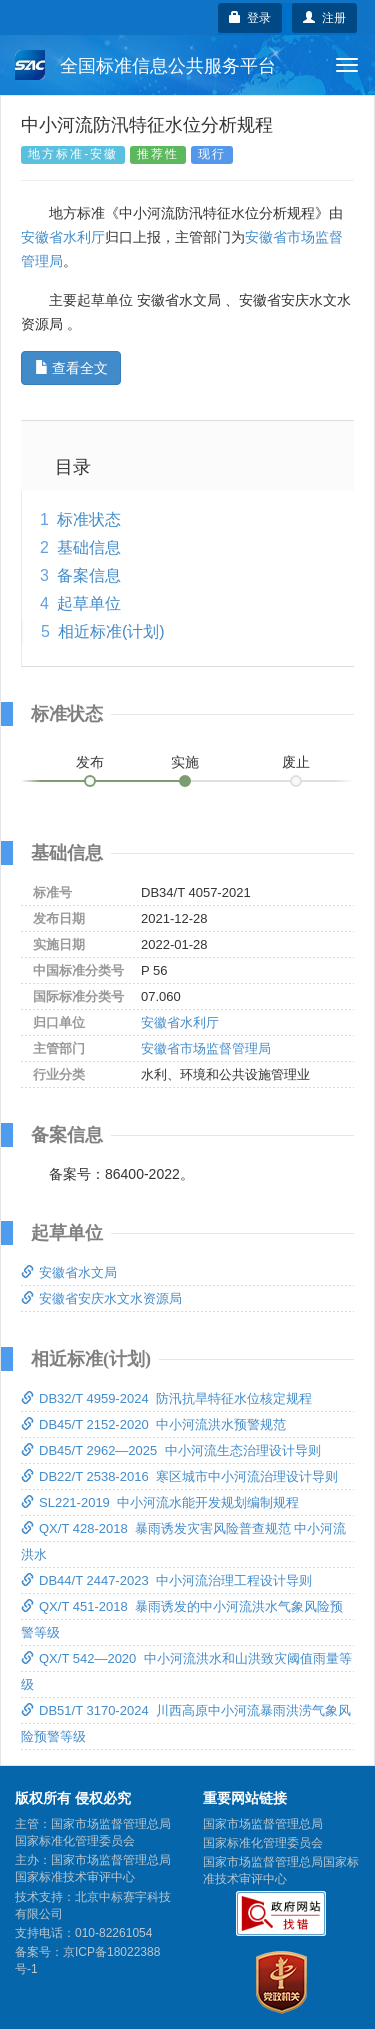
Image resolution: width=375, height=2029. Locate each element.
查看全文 (71, 368)
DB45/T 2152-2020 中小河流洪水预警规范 (153, 1424)
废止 (296, 762)
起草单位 (89, 603)
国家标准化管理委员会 (263, 1843)
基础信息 (89, 547)
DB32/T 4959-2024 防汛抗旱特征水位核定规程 (166, 1398)
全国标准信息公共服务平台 (145, 65)
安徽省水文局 (69, 1272)
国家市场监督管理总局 (263, 1824)
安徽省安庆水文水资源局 (101, 1298)
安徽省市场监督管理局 (206, 1048)
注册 (324, 18)
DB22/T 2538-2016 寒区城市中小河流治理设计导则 (179, 1476)
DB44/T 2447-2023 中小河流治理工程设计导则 (166, 1580)
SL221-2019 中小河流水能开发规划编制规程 (160, 1502)
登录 (250, 18)
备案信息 (89, 575)
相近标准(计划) (111, 631)
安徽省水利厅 (63, 237)
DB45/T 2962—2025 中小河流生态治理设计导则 (171, 1450)
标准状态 (89, 519)
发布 (90, 762)
